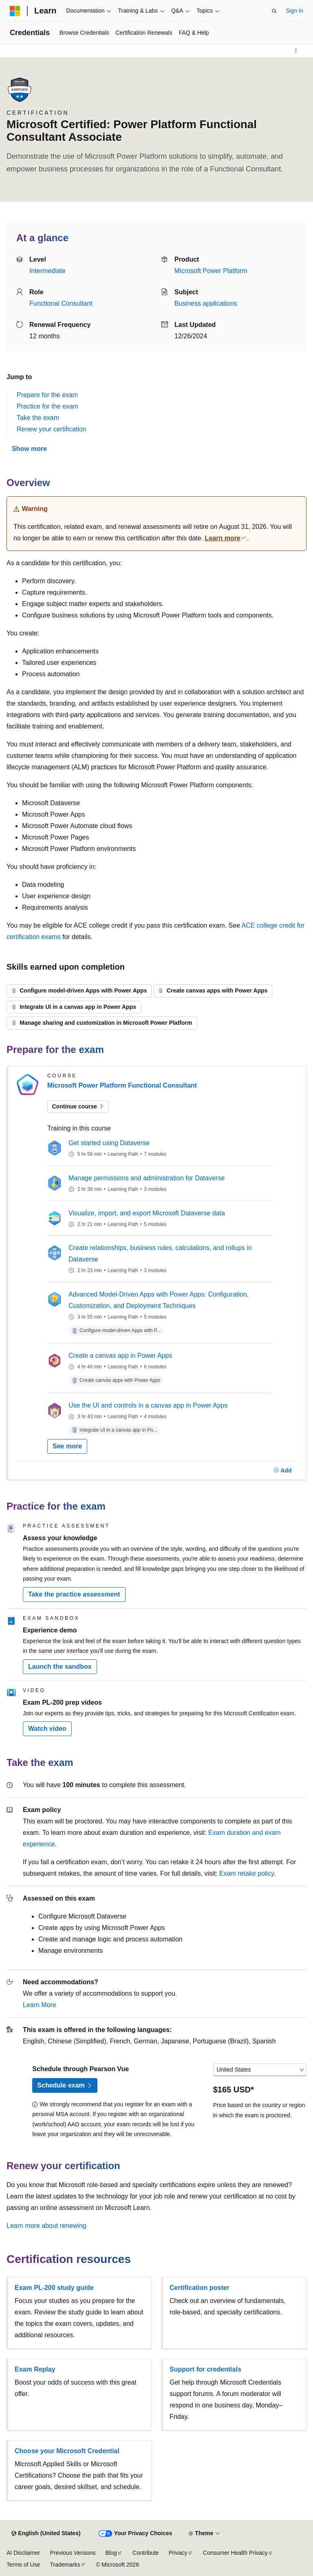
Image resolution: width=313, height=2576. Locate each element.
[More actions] (296, 50)
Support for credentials (205, 2369)
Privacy (178, 2552)
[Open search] (274, 11)
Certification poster (199, 2287)
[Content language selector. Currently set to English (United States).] (46, 2533)
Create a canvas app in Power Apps (120, 1355)
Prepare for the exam (47, 394)
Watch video (47, 1728)
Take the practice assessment (74, 1594)
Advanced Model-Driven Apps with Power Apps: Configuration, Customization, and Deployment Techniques (158, 1300)
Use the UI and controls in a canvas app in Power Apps (147, 1405)
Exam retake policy (246, 1873)
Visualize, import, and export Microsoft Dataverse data (146, 1213)
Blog (111, 2552)
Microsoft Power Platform (210, 270)
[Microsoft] (15, 11)
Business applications (205, 303)
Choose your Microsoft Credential (67, 2450)
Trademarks (65, 2564)
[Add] (282, 1470)
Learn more (222, 538)
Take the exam (38, 417)
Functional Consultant (61, 303)
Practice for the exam (47, 406)
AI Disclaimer (23, 2552)
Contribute (145, 2552)
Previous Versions (72, 2552)
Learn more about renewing (46, 2225)
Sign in (294, 10)
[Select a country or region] (259, 2069)
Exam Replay (35, 2369)
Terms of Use (23, 2564)
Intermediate (47, 270)
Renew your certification (51, 429)
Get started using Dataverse (109, 1142)
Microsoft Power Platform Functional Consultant (122, 1085)
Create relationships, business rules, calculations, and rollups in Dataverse (160, 1253)
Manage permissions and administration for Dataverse (146, 1178)
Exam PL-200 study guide (54, 2287)
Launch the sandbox (60, 1666)
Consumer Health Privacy (235, 2552)
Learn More (39, 2004)
